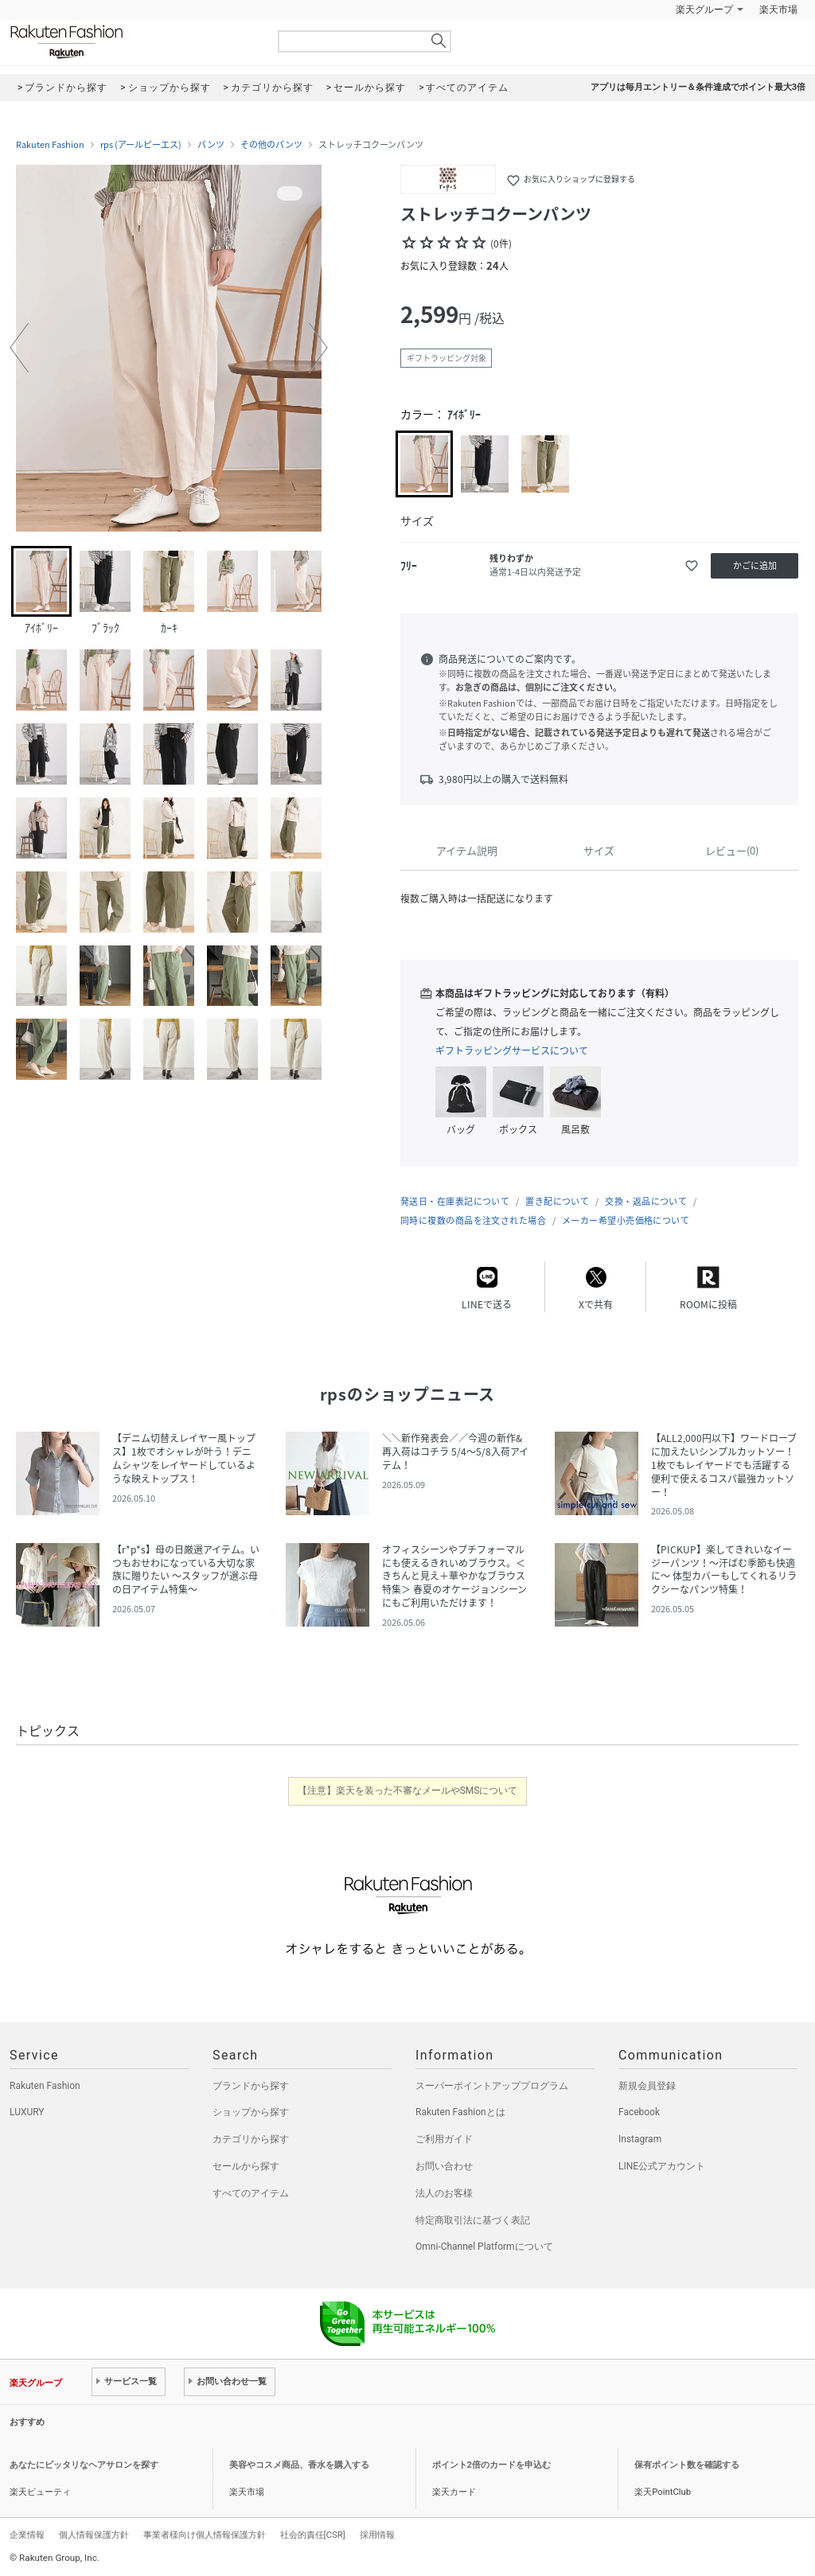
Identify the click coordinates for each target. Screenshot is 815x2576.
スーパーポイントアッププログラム (491, 2085)
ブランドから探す (251, 2085)
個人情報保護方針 (94, 2534)
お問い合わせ (444, 2166)
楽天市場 (778, 9)
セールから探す (246, 2166)
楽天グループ (704, 9)
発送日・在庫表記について (454, 1201)
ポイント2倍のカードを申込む (491, 2465)
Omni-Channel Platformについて (484, 2246)
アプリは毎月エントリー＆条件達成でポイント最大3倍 (698, 87)
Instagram (639, 2139)
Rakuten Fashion (133, 42)
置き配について (557, 1201)
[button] (19, 348)
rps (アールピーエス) (140, 144)
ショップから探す (251, 2112)
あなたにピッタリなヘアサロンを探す (84, 2465)
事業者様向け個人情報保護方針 (204, 2534)
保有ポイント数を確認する (686, 2465)
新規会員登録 (647, 2085)
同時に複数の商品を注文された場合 (473, 1220)
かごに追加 (755, 565)
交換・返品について (646, 1201)
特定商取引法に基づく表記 (472, 2220)
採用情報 (377, 2534)
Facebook (639, 2112)
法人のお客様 (444, 2193)
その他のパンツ (271, 144)
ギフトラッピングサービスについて (511, 1050)
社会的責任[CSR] (312, 2534)
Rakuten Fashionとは (460, 2112)
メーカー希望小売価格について (625, 1220)
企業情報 (27, 2534)
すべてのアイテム (251, 2193)
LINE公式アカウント (661, 2166)
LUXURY (27, 2112)
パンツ (210, 144)
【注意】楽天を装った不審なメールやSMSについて (408, 1790)
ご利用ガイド (444, 2139)
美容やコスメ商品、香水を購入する (299, 2465)
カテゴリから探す (251, 2139)
